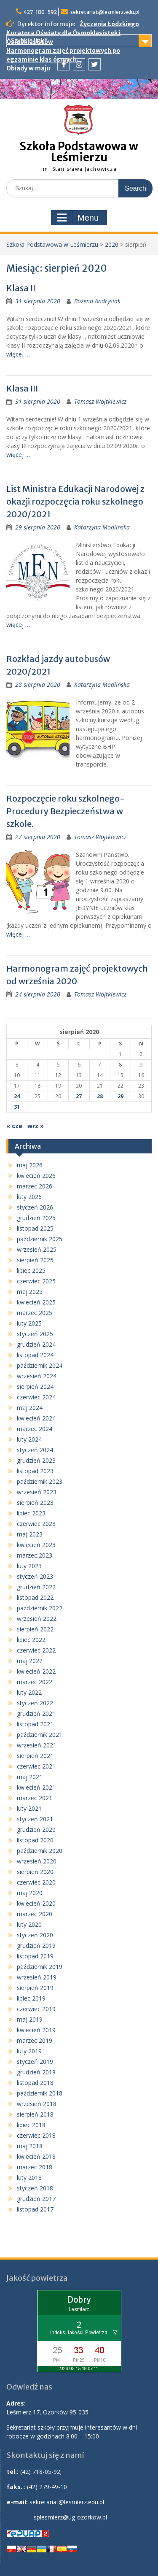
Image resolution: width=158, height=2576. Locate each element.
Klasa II (20, 288)
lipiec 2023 (31, 1513)
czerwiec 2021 (36, 1766)
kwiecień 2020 (36, 1903)
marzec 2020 (34, 1914)
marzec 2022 (34, 1682)
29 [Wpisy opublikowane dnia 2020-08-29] (120, 1096)
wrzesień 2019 (36, 1977)
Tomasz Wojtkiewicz (100, 401)
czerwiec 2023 (36, 1524)
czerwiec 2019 (36, 2009)
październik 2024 (39, 1365)
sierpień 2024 (35, 1387)
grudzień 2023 (36, 1460)
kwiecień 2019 (36, 2030)
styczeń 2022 (35, 1703)
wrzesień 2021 (36, 1745)
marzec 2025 (34, 1313)
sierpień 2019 (35, 1988)
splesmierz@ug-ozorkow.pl (70, 2517)
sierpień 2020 (35, 1872)
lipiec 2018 (31, 2125)
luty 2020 (29, 1924)
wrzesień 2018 (36, 2104)
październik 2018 (39, 2093)
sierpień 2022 (35, 1629)
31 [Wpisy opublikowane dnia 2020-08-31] (17, 1106)
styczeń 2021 (35, 1819)
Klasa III (22, 388)
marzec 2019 (34, 2040)
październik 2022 (39, 1608)
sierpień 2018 (35, 2114)
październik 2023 (39, 1481)
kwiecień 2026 (36, 1176)
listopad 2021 (35, 1724)
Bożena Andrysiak (97, 301)
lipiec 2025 (31, 1270)
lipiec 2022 (31, 1640)
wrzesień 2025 (36, 1249)
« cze (14, 1126)
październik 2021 (39, 1735)
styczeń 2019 (35, 2062)
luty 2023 (29, 1566)
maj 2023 (30, 1534)
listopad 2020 (35, 1840)
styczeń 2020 (35, 1935)
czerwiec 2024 (36, 1397)
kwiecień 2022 (36, 1671)
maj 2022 (30, 1661)
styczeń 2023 (35, 1576)
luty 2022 (29, 1692)
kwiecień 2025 (36, 1302)
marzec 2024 (34, 1429)
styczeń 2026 (35, 1207)
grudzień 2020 (36, 1829)
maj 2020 (30, 1893)
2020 (111, 244)
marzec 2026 (34, 1186)
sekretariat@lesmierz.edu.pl (104, 12)
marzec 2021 (34, 1798)
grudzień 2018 (36, 2072)
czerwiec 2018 (36, 2135)
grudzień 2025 (36, 1218)
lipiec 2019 (31, 1998)
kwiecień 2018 (36, 2156)
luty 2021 (29, 1808)
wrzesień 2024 (36, 1376)
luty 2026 (29, 1197)
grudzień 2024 (36, 1344)
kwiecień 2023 (36, 1545)
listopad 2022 (35, 1597)
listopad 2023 (35, 1471)
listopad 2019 (35, 1956)
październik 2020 (39, 1851)
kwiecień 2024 (36, 1418)
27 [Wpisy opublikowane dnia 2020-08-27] (79, 1096)
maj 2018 (30, 2146)
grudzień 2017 (36, 2199)
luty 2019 (29, 2051)
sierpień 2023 (35, 1503)
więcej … (18, 354)
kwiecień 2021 (36, 1787)
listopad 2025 (35, 1228)
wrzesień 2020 (36, 1861)
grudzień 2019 (36, 1945)
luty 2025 (29, 1323)
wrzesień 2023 (36, 1492)
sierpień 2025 (35, 1260)
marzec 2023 (34, 1555)
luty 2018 (29, 2178)
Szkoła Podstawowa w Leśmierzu (79, 151)
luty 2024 (29, 1439)
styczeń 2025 (35, 1334)
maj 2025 (30, 1292)
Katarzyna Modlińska (102, 527)
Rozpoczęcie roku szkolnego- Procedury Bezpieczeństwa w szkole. (65, 811)
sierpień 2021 (35, 1756)
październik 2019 (39, 1967)
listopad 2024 (35, 1355)
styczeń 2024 (35, 1450)
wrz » (35, 1126)
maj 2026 (30, 1165)
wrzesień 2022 (36, 1619)
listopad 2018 (35, 2083)
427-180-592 (40, 12)
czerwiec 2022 (36, 1650)
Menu (78, 217)
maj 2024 (30, 1408)
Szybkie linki (28, 40)
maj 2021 (30, 1777)
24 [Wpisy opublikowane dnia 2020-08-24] (17, 1096)
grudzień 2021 (36, 1713)
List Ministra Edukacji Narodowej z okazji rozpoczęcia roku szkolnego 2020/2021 (75, 501)
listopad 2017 (35, 2209)
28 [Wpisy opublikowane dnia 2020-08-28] (100, 1096)
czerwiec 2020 (36, 1882)
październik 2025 (39, 1239)
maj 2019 (30, 2019)
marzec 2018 (34, 2167)
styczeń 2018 (35, 2188)
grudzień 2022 (36, 1587)
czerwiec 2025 (36, 1281)
